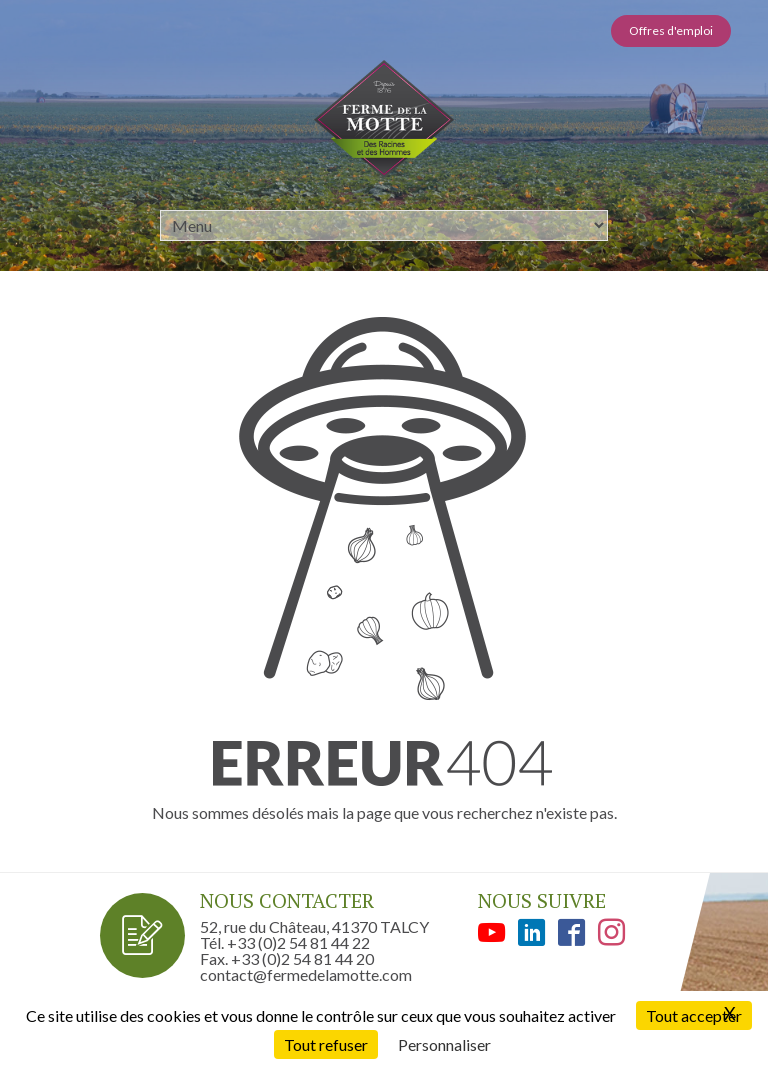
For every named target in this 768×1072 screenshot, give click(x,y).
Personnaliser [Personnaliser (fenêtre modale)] (444, 1044)
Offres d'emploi (671, 30)
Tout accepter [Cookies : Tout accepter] (694, 1015)
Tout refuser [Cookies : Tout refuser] (326, 1044)
